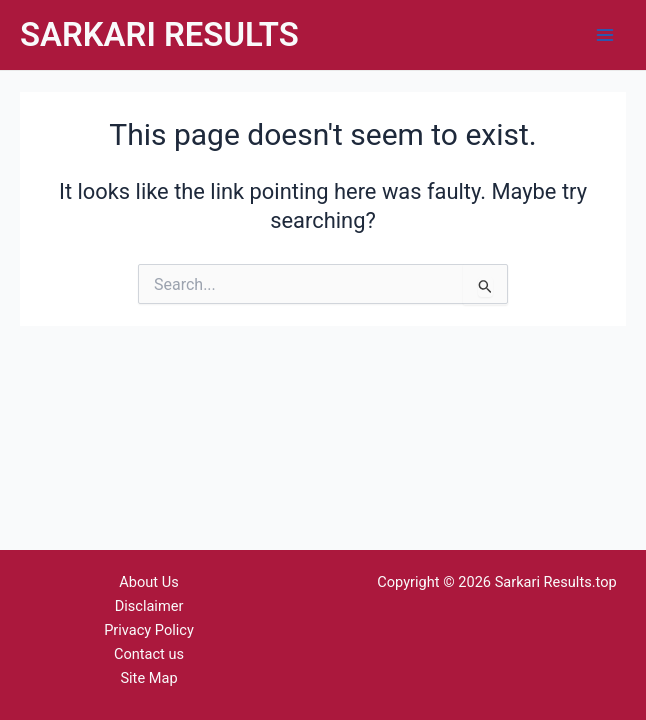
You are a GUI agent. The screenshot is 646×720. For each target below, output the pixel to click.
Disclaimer (149, 606)
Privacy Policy (149, 630)
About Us (148, 582)
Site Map (148, 678)
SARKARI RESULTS (159, 35)
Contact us (149, 654)
